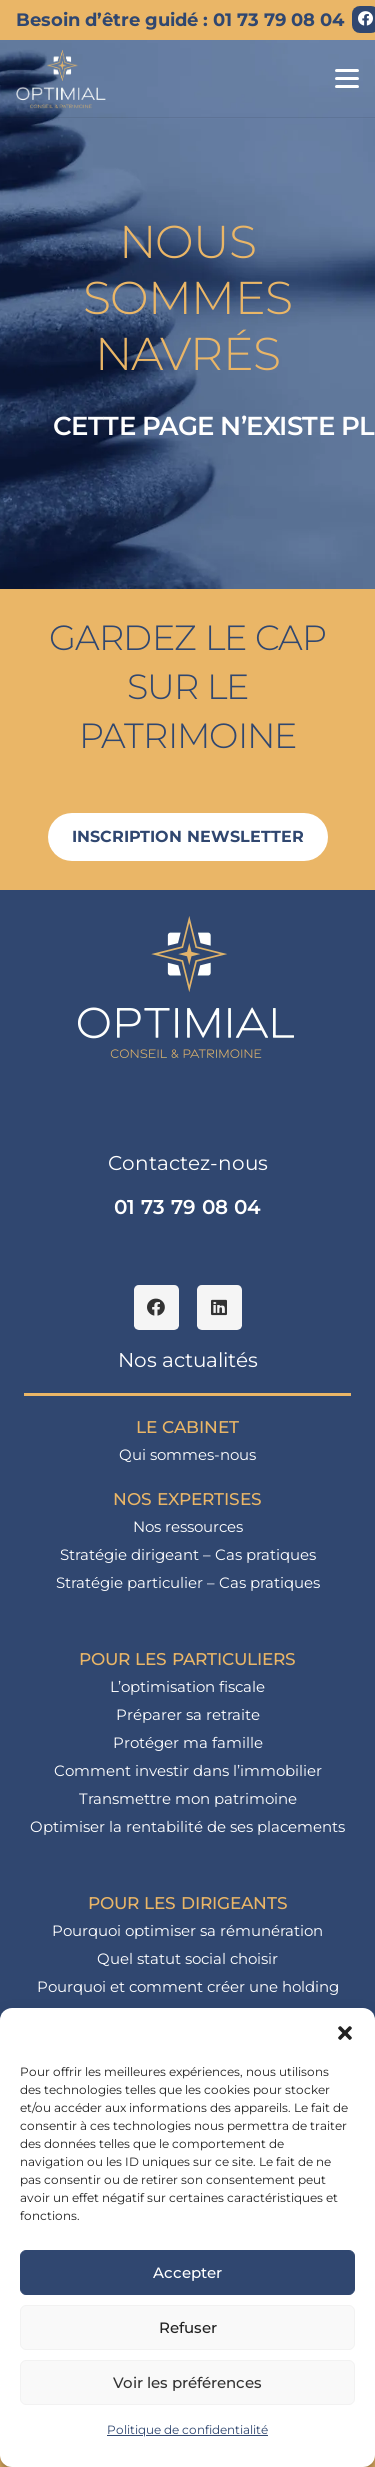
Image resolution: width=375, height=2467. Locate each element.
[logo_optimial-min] (61, 79)
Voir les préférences (187, 2382)
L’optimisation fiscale (187, 1686)
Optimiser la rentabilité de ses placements (187, 1826)
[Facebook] (156, 1307)
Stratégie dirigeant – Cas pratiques (188, 1554)
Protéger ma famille (188, 1742)
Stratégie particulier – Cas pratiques (188, 1582)
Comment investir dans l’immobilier (188, 1770)
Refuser (188, 2327)
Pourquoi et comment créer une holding (188, 1986)
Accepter (187, 2272)
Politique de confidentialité (187, 2429)
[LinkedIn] (219, 1307)
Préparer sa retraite (188, 1714)
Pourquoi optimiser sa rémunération (187, 1930)
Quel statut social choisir (187, 1958)
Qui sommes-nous (187, 1454)
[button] (345, 2033)
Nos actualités (188, 1360)
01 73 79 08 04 (187, 1207)
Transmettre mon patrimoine (188, 1798)
